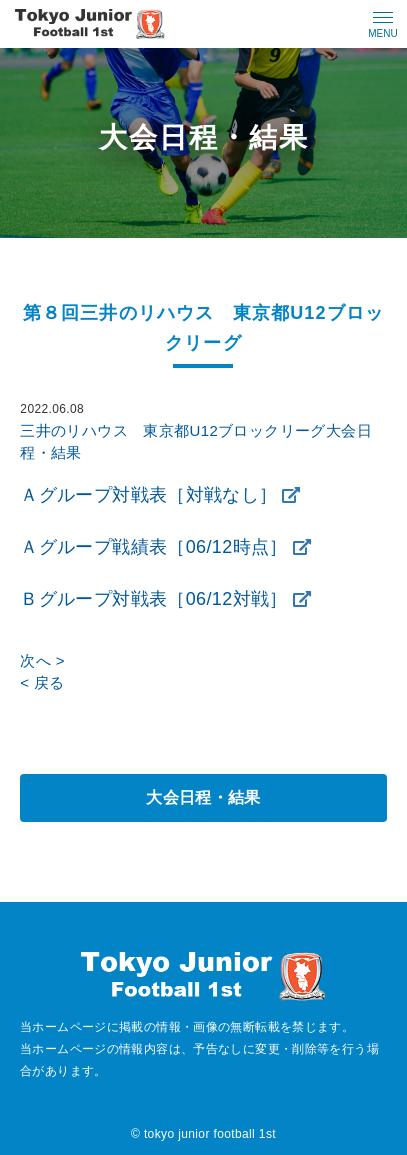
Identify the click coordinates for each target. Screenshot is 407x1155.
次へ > (42, 660)
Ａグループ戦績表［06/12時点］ (153, 547)
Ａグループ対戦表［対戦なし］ (148, 495)
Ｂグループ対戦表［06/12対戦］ (153, 599)
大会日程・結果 (203, 797)
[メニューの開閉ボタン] (383, 24)
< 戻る (42, 682)
